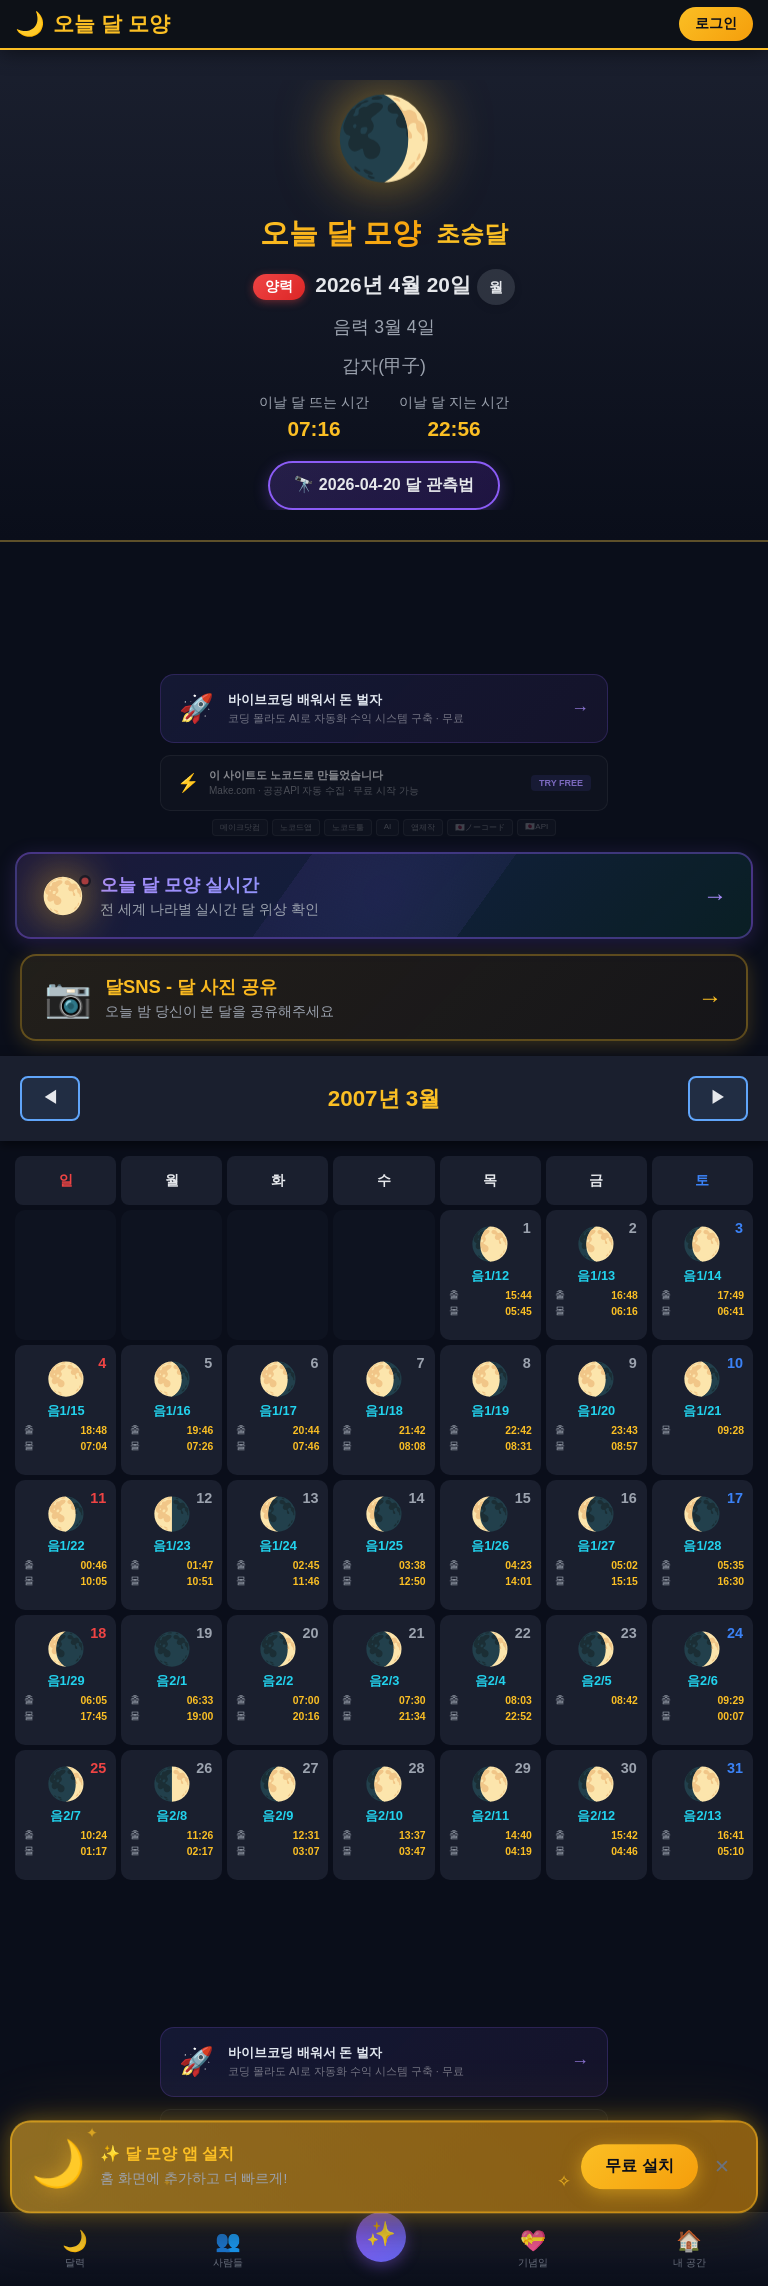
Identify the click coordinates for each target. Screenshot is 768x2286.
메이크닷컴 (240, 827)
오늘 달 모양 (340, 233)
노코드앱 (296, 827)
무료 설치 (640, 2168)
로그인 (716, 23)
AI (388, 826)
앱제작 (423, 827)
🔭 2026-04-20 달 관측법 (383, 484)
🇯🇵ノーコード (480, 827)
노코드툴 (348, 827)
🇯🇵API (536, 826)
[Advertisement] (384, 608)
